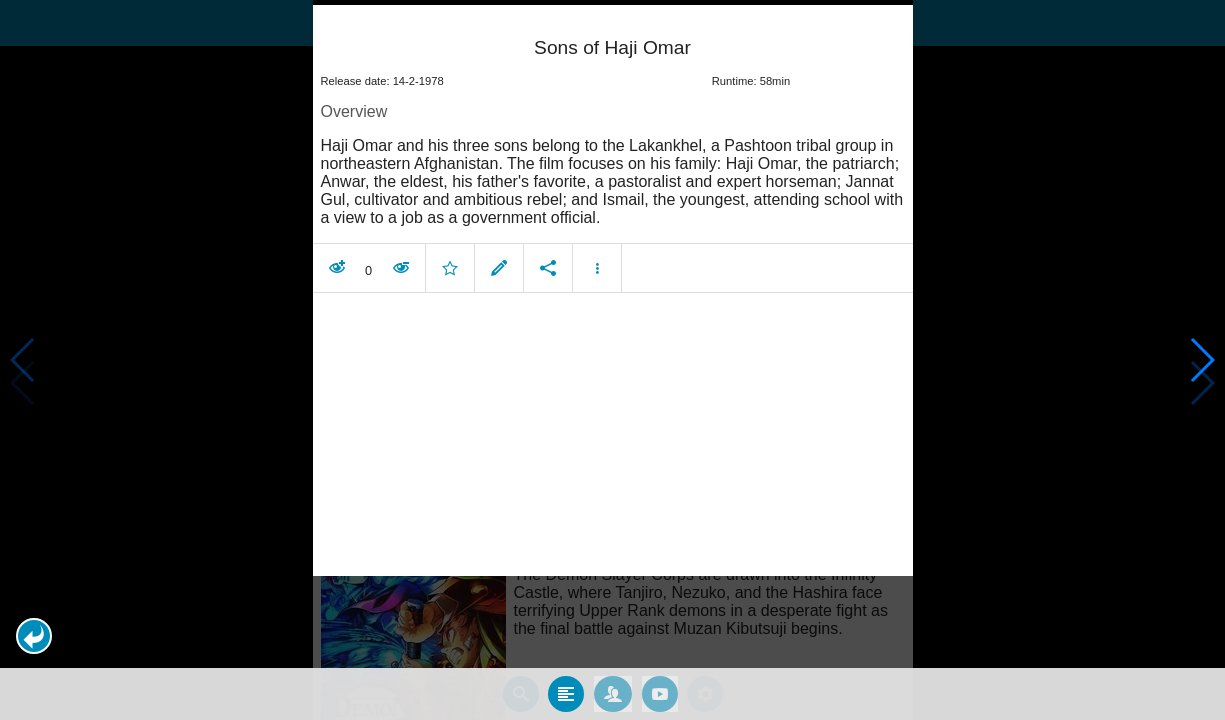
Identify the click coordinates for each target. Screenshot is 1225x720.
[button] (34, 636)
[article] (613, 152)
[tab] (566, 693)
